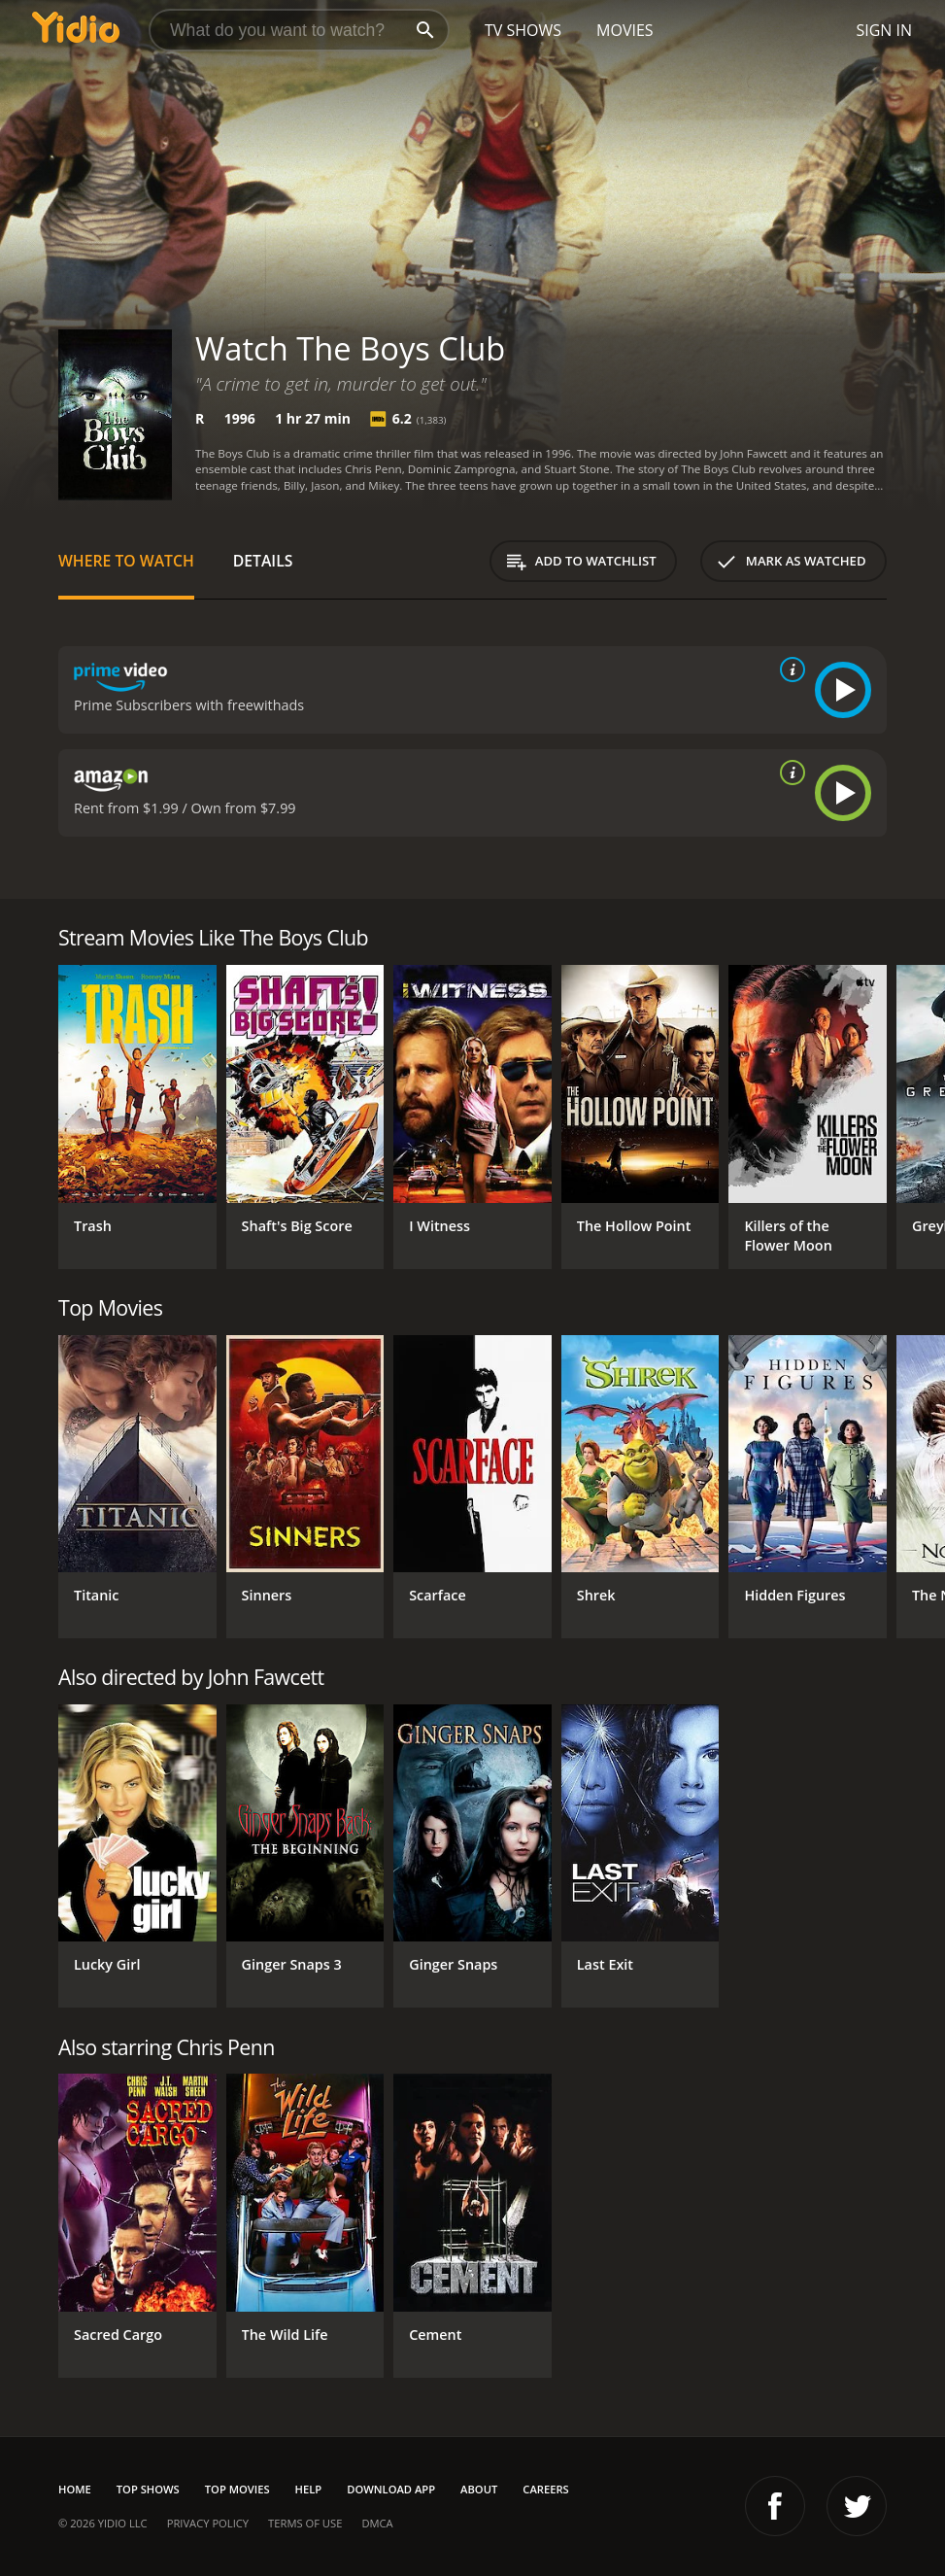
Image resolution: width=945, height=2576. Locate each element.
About (478, 2489)
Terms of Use (305, 2523)
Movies (625, 30)
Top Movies (237, 2489)
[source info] (788, 669)
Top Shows (148, 2489)
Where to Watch (126, 560)
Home (74, 2489)
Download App (391, 2489)
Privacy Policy (208, 2523)
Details (263, 560)
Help (308, 2489)
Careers (545, 2489)
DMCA (376, 2523)
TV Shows (523, 30)
